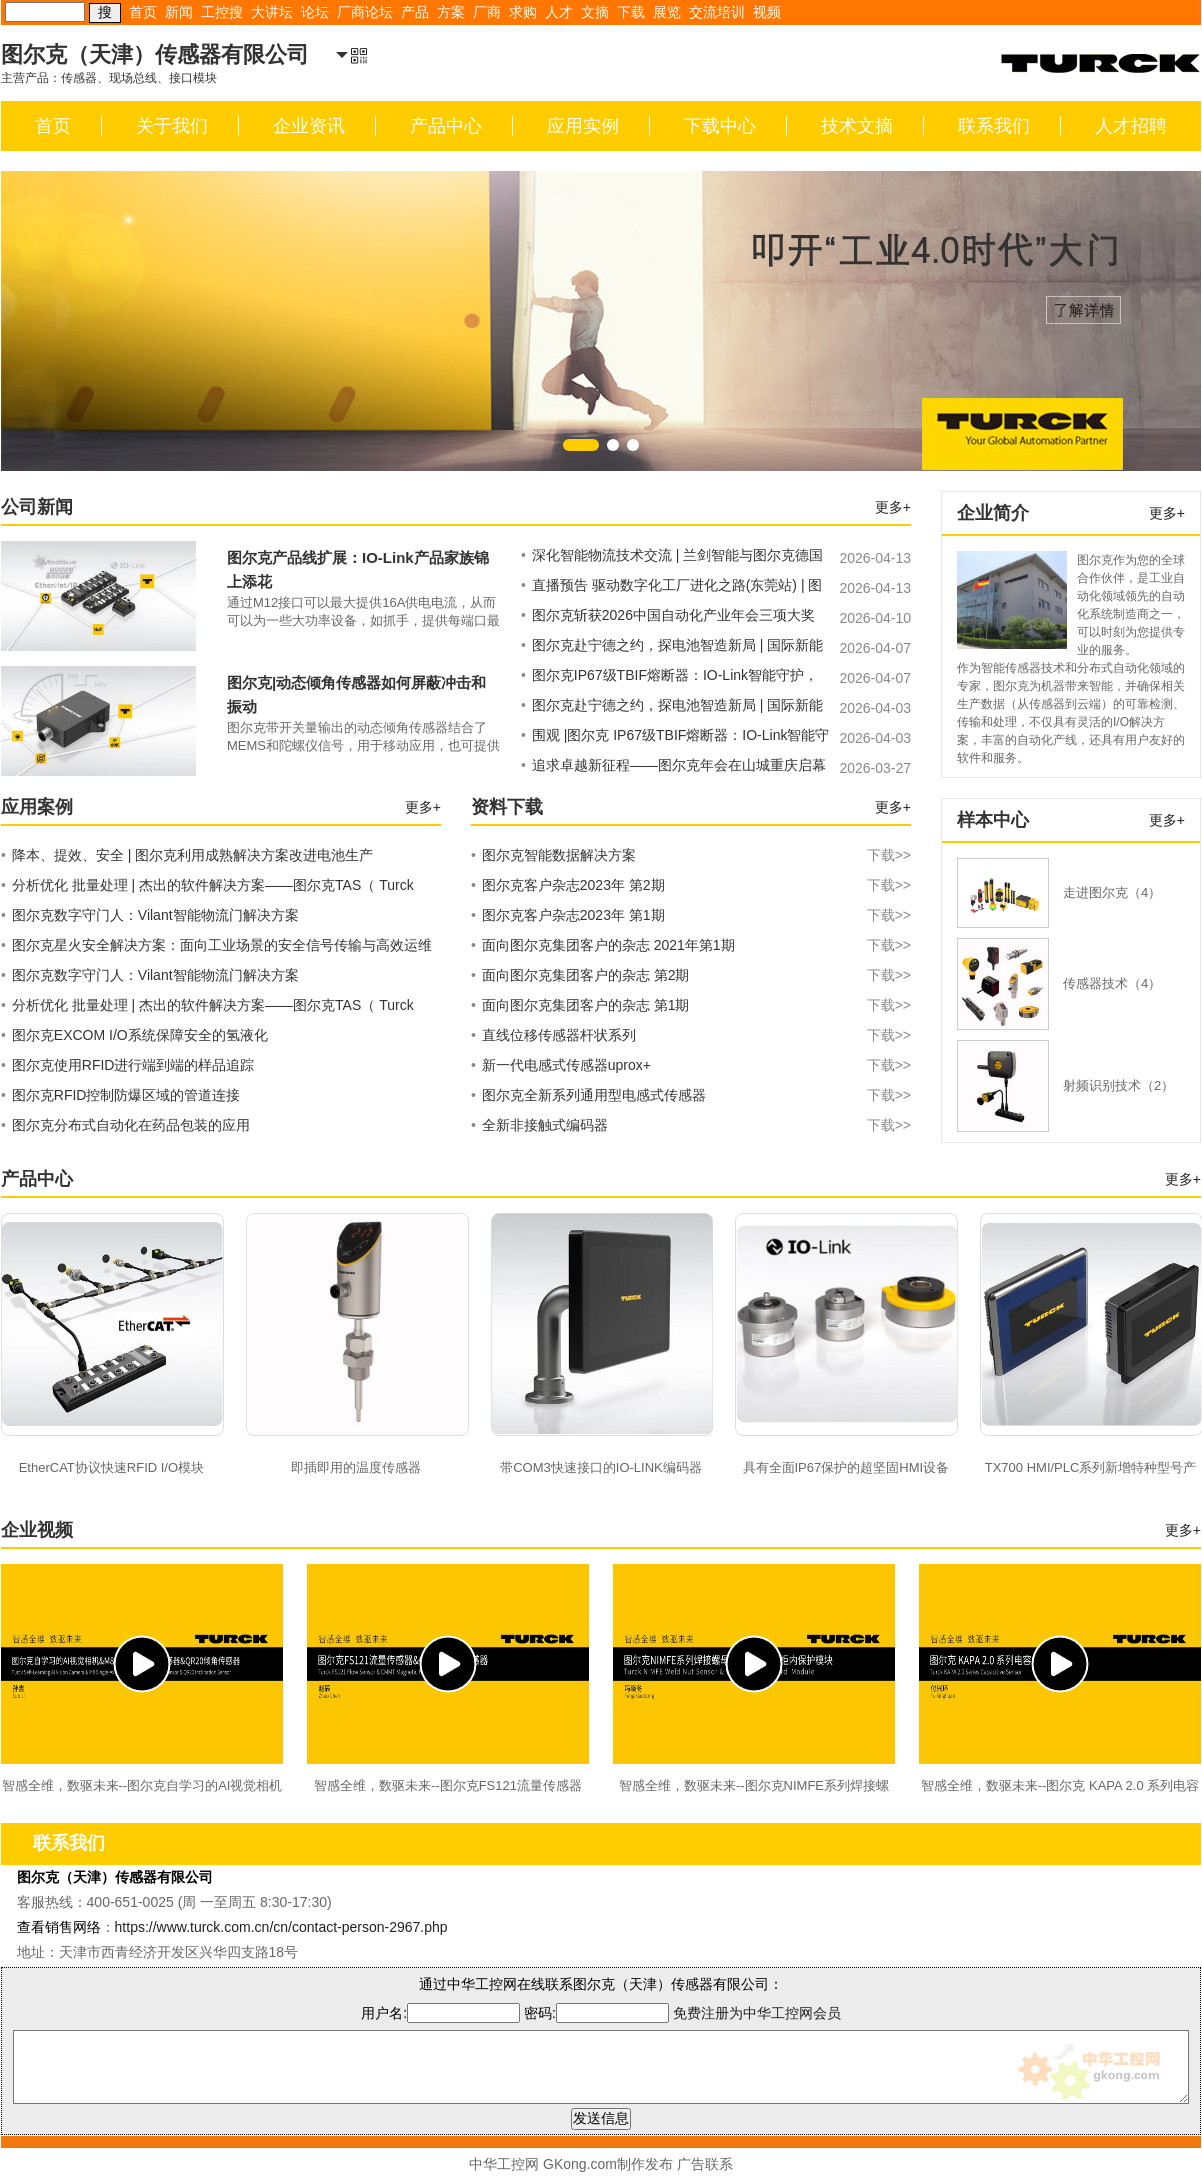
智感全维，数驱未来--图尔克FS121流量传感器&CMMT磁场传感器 (448, 1788)
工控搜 (222, 12)
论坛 (315, 12)
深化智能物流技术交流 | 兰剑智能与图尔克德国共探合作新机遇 (672, 558)
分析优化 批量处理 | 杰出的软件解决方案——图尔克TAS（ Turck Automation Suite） (207, 888)
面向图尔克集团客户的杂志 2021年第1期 (691, 945)
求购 (523, 12)
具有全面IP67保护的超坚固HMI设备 (846, 1467)
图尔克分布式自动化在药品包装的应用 (125, 1125)
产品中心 (446, 126)
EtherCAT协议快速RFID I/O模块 (111, 1467)
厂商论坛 (365, 12)
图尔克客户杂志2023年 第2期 (691, 885)
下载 (631, 12)
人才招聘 (1131, 126)
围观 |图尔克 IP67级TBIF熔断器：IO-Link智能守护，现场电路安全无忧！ (675, 738)
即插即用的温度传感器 (356, 1467)
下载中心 (720, 126)
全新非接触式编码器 (691, 1125)
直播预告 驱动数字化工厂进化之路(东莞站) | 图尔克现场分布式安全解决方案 (671, 588)
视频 (767, 12)
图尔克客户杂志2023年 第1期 (691, 915)
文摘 (595, 12)
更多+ (893, 507)
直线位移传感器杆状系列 (691, 1035)
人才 (559, 12)
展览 (667, 12)
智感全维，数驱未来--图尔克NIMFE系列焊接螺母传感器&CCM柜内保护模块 (754, 1788)
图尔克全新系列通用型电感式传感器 (691, 1095)
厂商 (487, 12)
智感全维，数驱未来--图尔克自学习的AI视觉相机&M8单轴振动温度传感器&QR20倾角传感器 (142, 1788)
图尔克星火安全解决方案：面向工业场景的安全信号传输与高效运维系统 (216, 948)
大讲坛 (272, 12)
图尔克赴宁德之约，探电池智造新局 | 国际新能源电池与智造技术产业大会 (672, 648)
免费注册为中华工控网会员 (757, 2013)
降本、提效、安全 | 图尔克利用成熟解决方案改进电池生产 (187, 855)
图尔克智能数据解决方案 (691, 855)
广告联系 (705, 2164)
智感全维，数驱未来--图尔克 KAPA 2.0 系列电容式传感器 (1060, 1788)
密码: (598, 2013)
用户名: (440, 2013)
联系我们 (994, 126)
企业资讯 (309, 126)
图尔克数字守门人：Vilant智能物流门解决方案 (150, 915)
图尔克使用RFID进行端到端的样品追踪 (127, 1065)
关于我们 (172, 126)
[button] (581, 445)
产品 (415, 12)
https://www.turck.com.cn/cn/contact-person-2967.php (281, 1927)
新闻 (179, 12)
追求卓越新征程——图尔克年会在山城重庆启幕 (673, 765)
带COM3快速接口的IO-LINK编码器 (601, 1467)
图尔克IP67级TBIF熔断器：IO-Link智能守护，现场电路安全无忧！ (669, 678)
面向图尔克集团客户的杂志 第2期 (691, 975)
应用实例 (583, 126)
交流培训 (717, 12)
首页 (143, 12)
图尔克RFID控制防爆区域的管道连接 (120, 1095)
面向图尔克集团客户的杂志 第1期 (691, 1005)
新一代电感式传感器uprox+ (691, 1065)
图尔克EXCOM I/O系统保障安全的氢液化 (134, 1035)
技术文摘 (857, 126)
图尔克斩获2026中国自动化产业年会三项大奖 (668, 615)
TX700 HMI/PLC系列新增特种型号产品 (1091, 1470)
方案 (451, 12)
